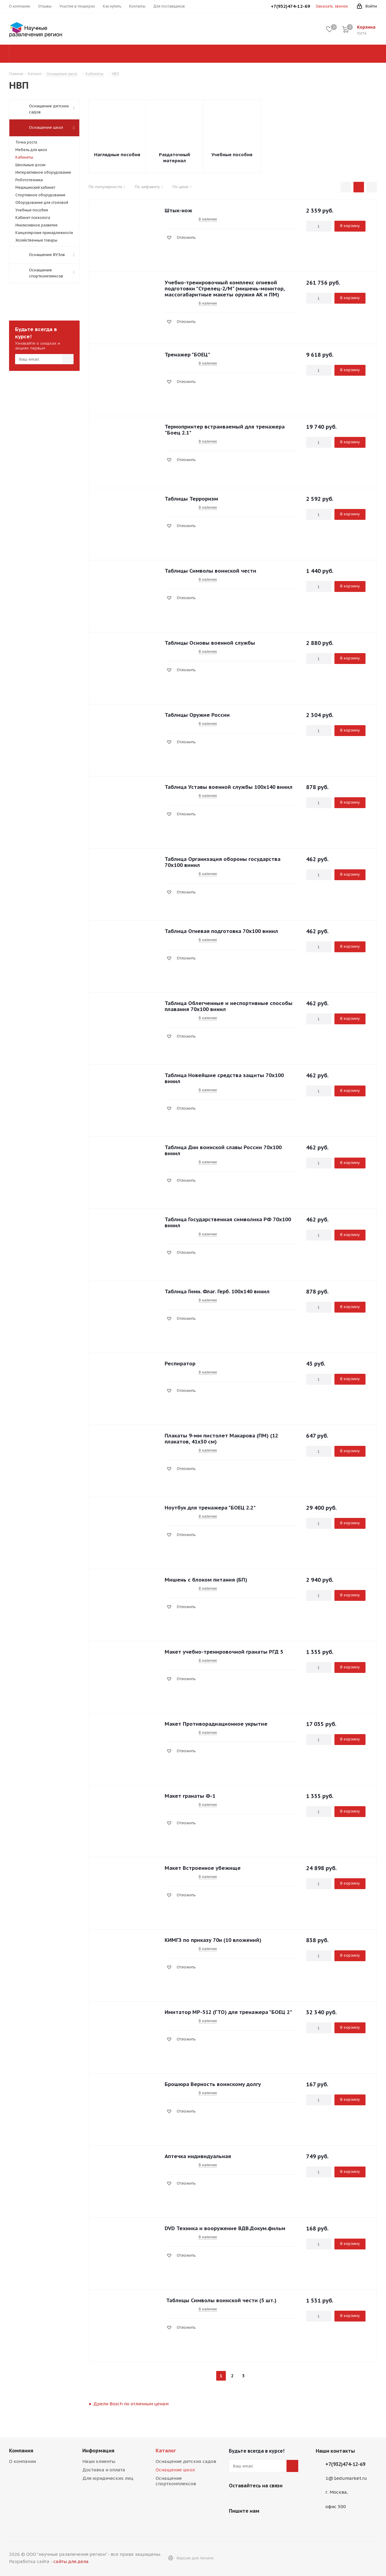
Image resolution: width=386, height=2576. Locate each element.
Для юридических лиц (107, 2478)
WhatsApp (250, 2500)
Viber (235, 2500)
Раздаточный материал (174, 157)
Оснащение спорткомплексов (176, 2480)
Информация (98, 2451)
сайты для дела (71, 2561)
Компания (21, 2451)
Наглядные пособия (117, 154)
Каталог (166, 2451)
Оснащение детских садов (186, 2461)
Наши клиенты (98, 2461)
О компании (22, 2461)
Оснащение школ (175, 2470)
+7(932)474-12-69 (345, 2464)
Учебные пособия (231, 154)
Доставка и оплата (103, 2470)
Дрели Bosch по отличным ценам (131, 2404)
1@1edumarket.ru (346, 2478)
